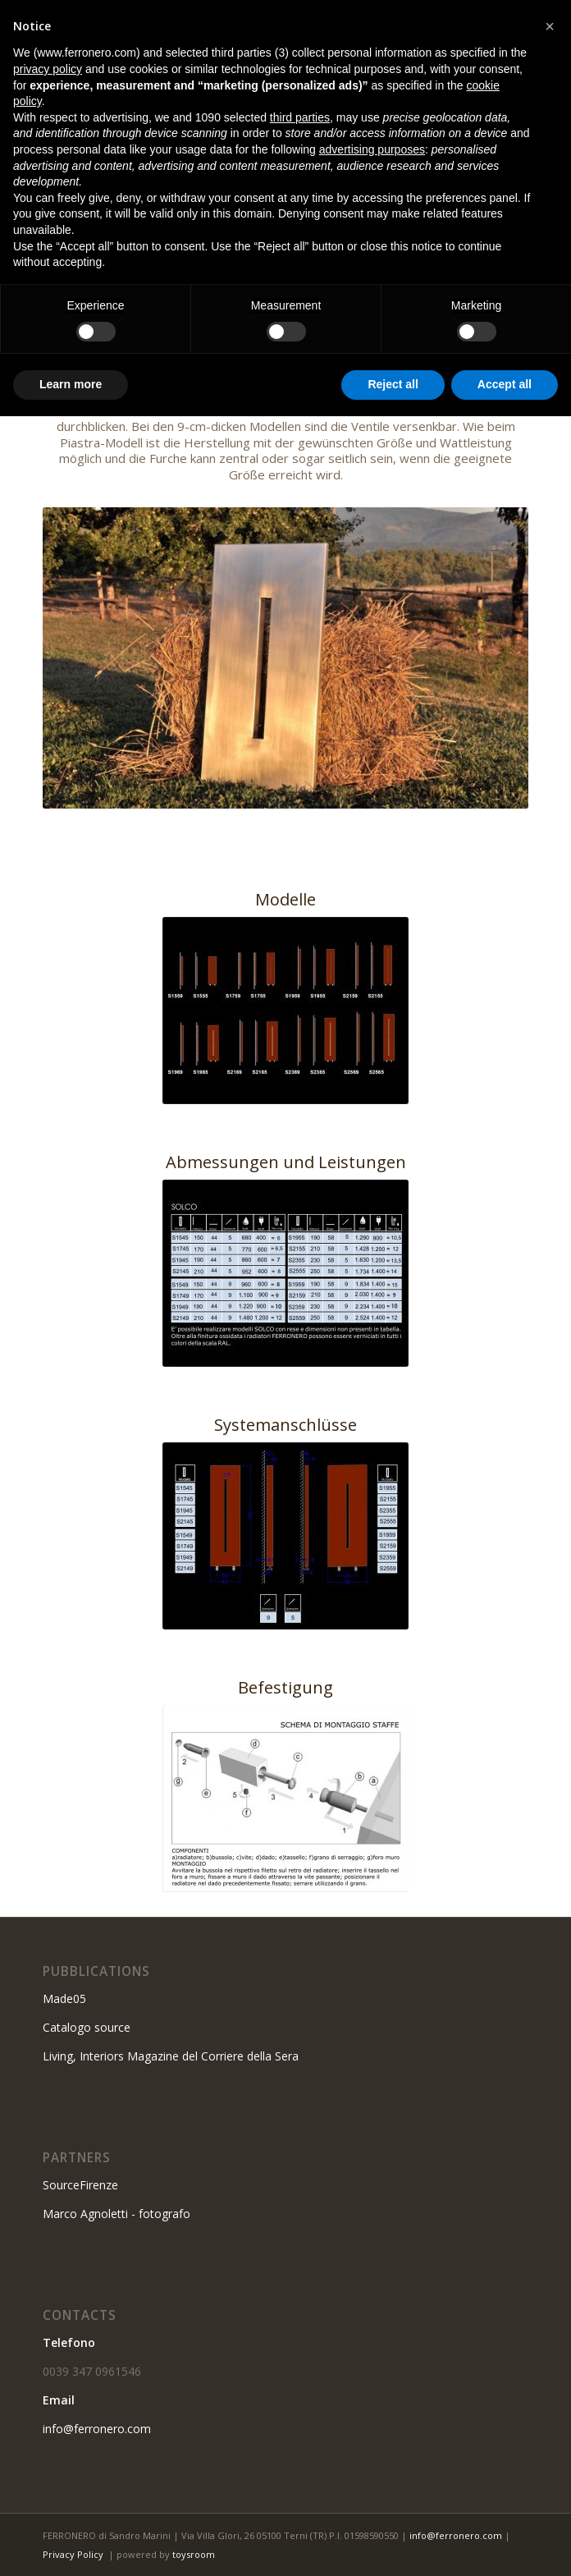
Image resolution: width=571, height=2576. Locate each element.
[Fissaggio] (285, 1798)
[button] (550, 26)
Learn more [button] (70, 384)
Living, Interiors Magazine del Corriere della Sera (171, 2056)
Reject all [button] (393, 384)
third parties (300, 117)
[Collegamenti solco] (285, 1535)
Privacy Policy (73, 2554)
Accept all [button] (504, 384)
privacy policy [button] (47, 69)
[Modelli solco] (285, 1010)
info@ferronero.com (97, 2428)
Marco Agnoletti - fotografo (116, 2213)
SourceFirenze (80, 2185)
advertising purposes (372, 149)
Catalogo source (86, 2027)
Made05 (64, 1998)
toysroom (193, 2554)
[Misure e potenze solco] (285, 1273)
